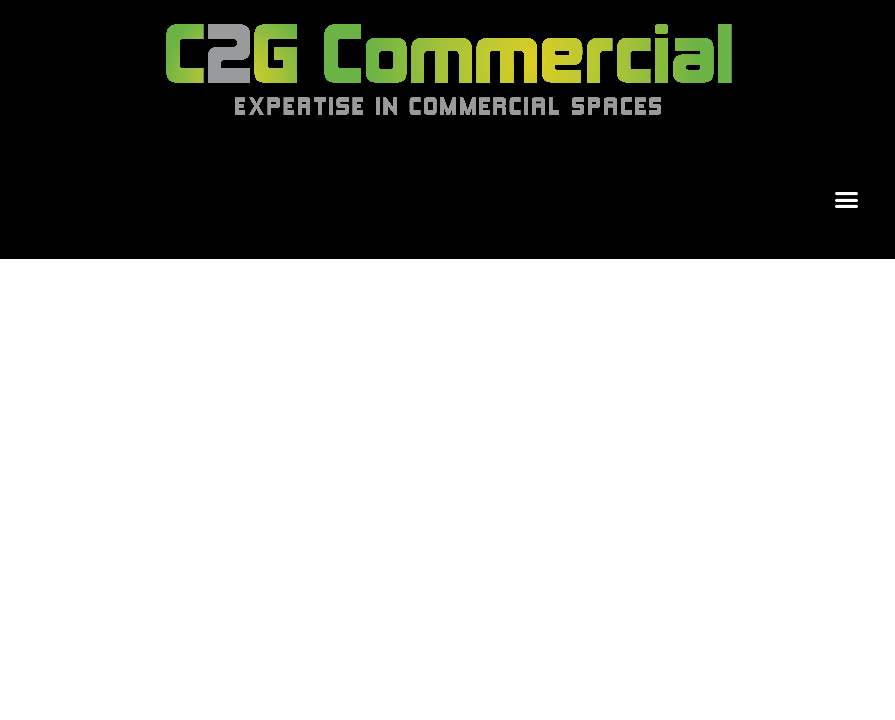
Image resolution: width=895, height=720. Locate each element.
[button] (847, 200)
